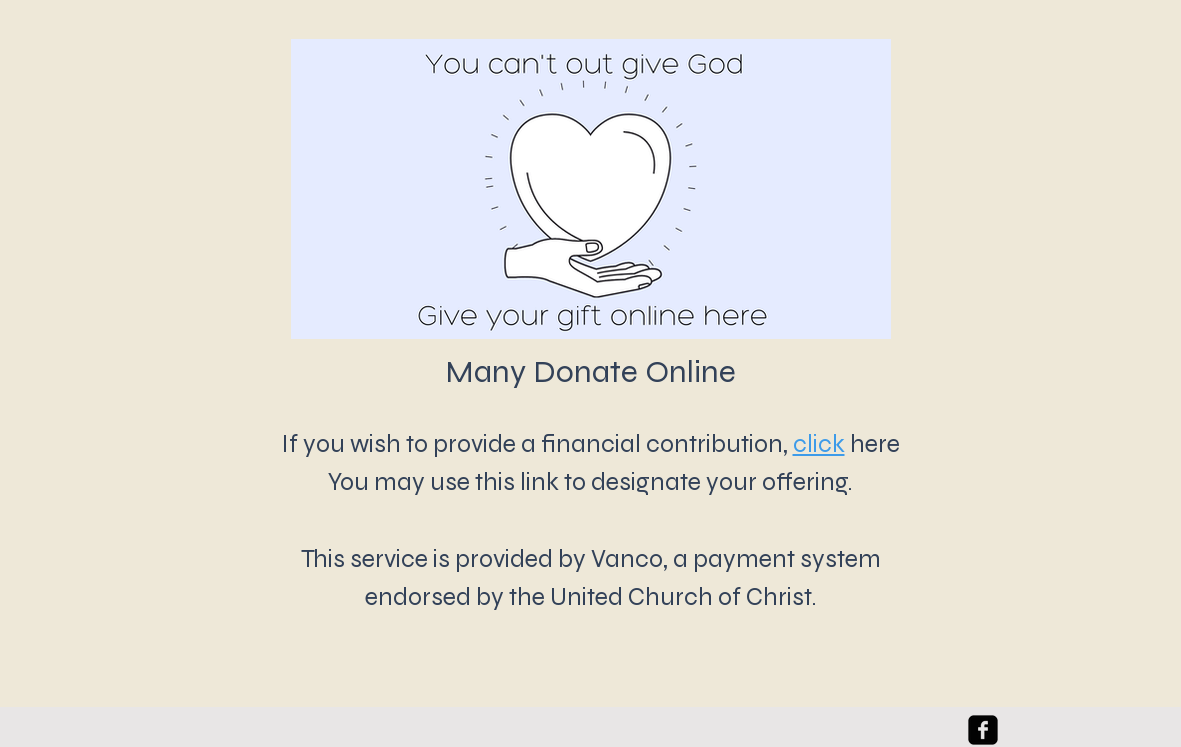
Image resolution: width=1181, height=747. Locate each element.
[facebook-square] (983, 730)
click (819, 444)
